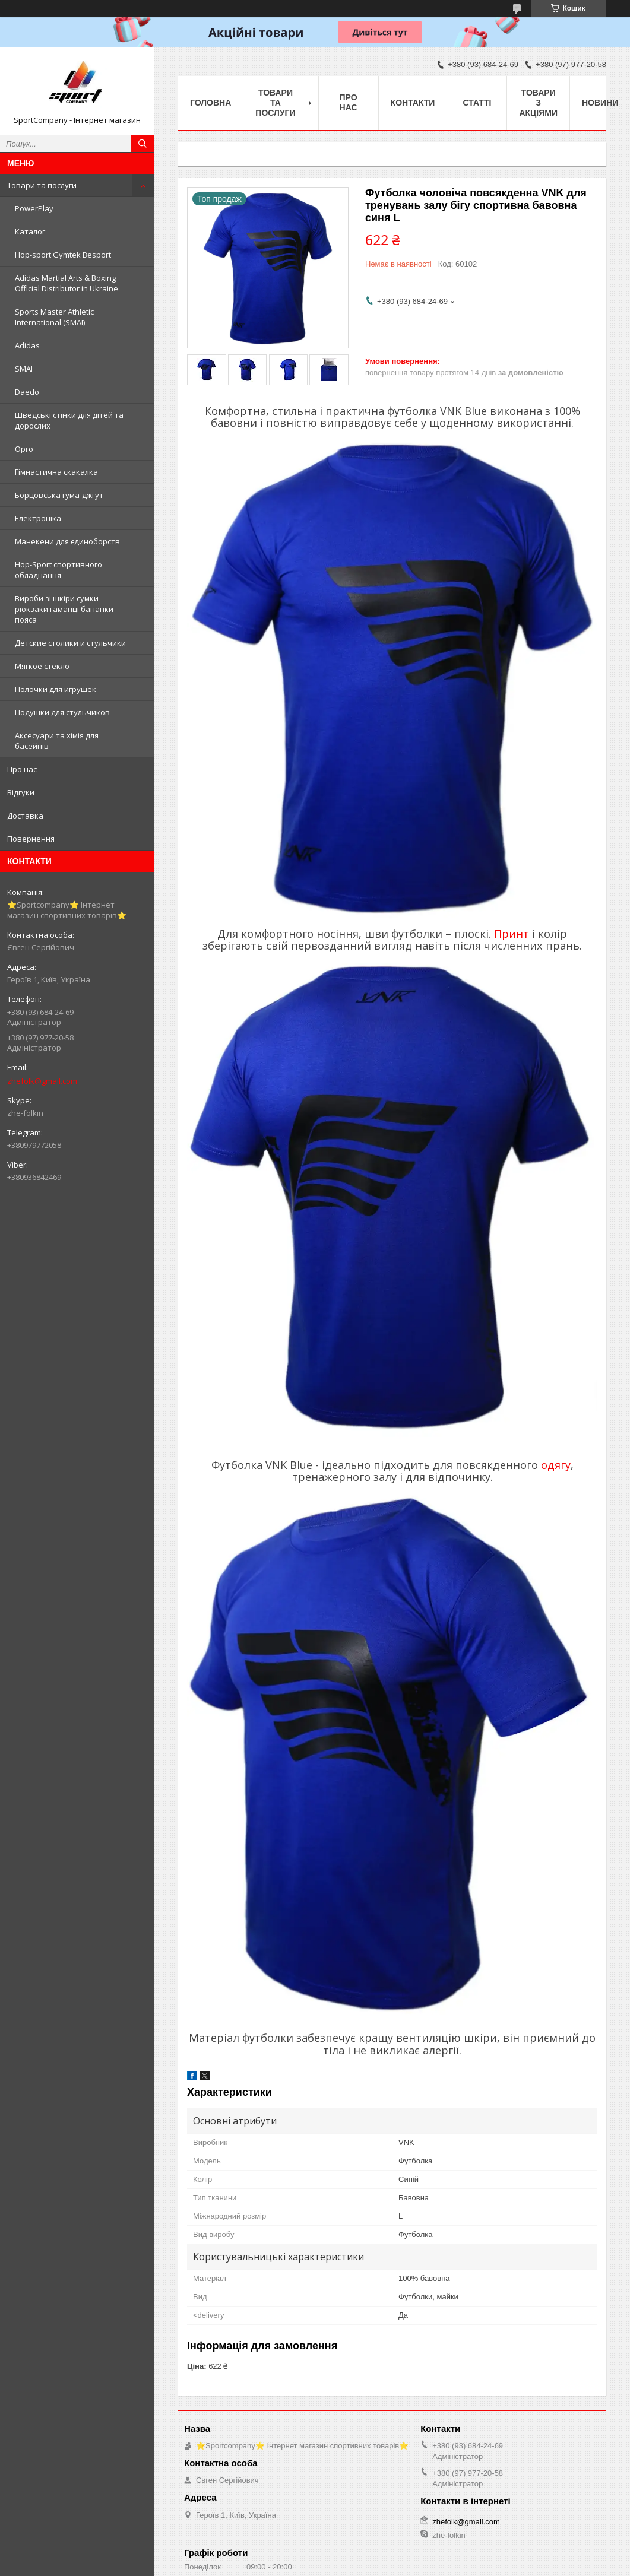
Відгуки (20, 792)
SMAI (24, 368)
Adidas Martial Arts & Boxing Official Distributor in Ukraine (66, 283)
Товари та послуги (42, 185)
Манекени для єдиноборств (67, 541)
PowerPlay (34, 208)
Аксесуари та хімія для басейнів (57, 740)
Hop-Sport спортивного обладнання (58, 569)
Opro (24, 448)
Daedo (27, 391)
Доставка (25, 815)
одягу (556, 1465)
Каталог (30, 231)
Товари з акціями (538, 103)
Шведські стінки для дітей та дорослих (69, 420)
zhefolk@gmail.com (42, 1081)
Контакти (413, 102)
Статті (477, 102)
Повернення (31, 838)
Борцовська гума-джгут (59, 495)
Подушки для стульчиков (62, 712)
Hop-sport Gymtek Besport (63, 254)
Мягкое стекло (42, 666)
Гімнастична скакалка (56, 472)
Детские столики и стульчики (70, 642)
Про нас (22, 769)
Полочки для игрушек (55, 689)
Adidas (27, 345)
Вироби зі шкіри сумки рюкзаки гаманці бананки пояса (64, 609)
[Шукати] (142, 144)
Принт (511, 934)
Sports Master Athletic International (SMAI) (54, 317)
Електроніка (38, 518)
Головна (210, 102)
